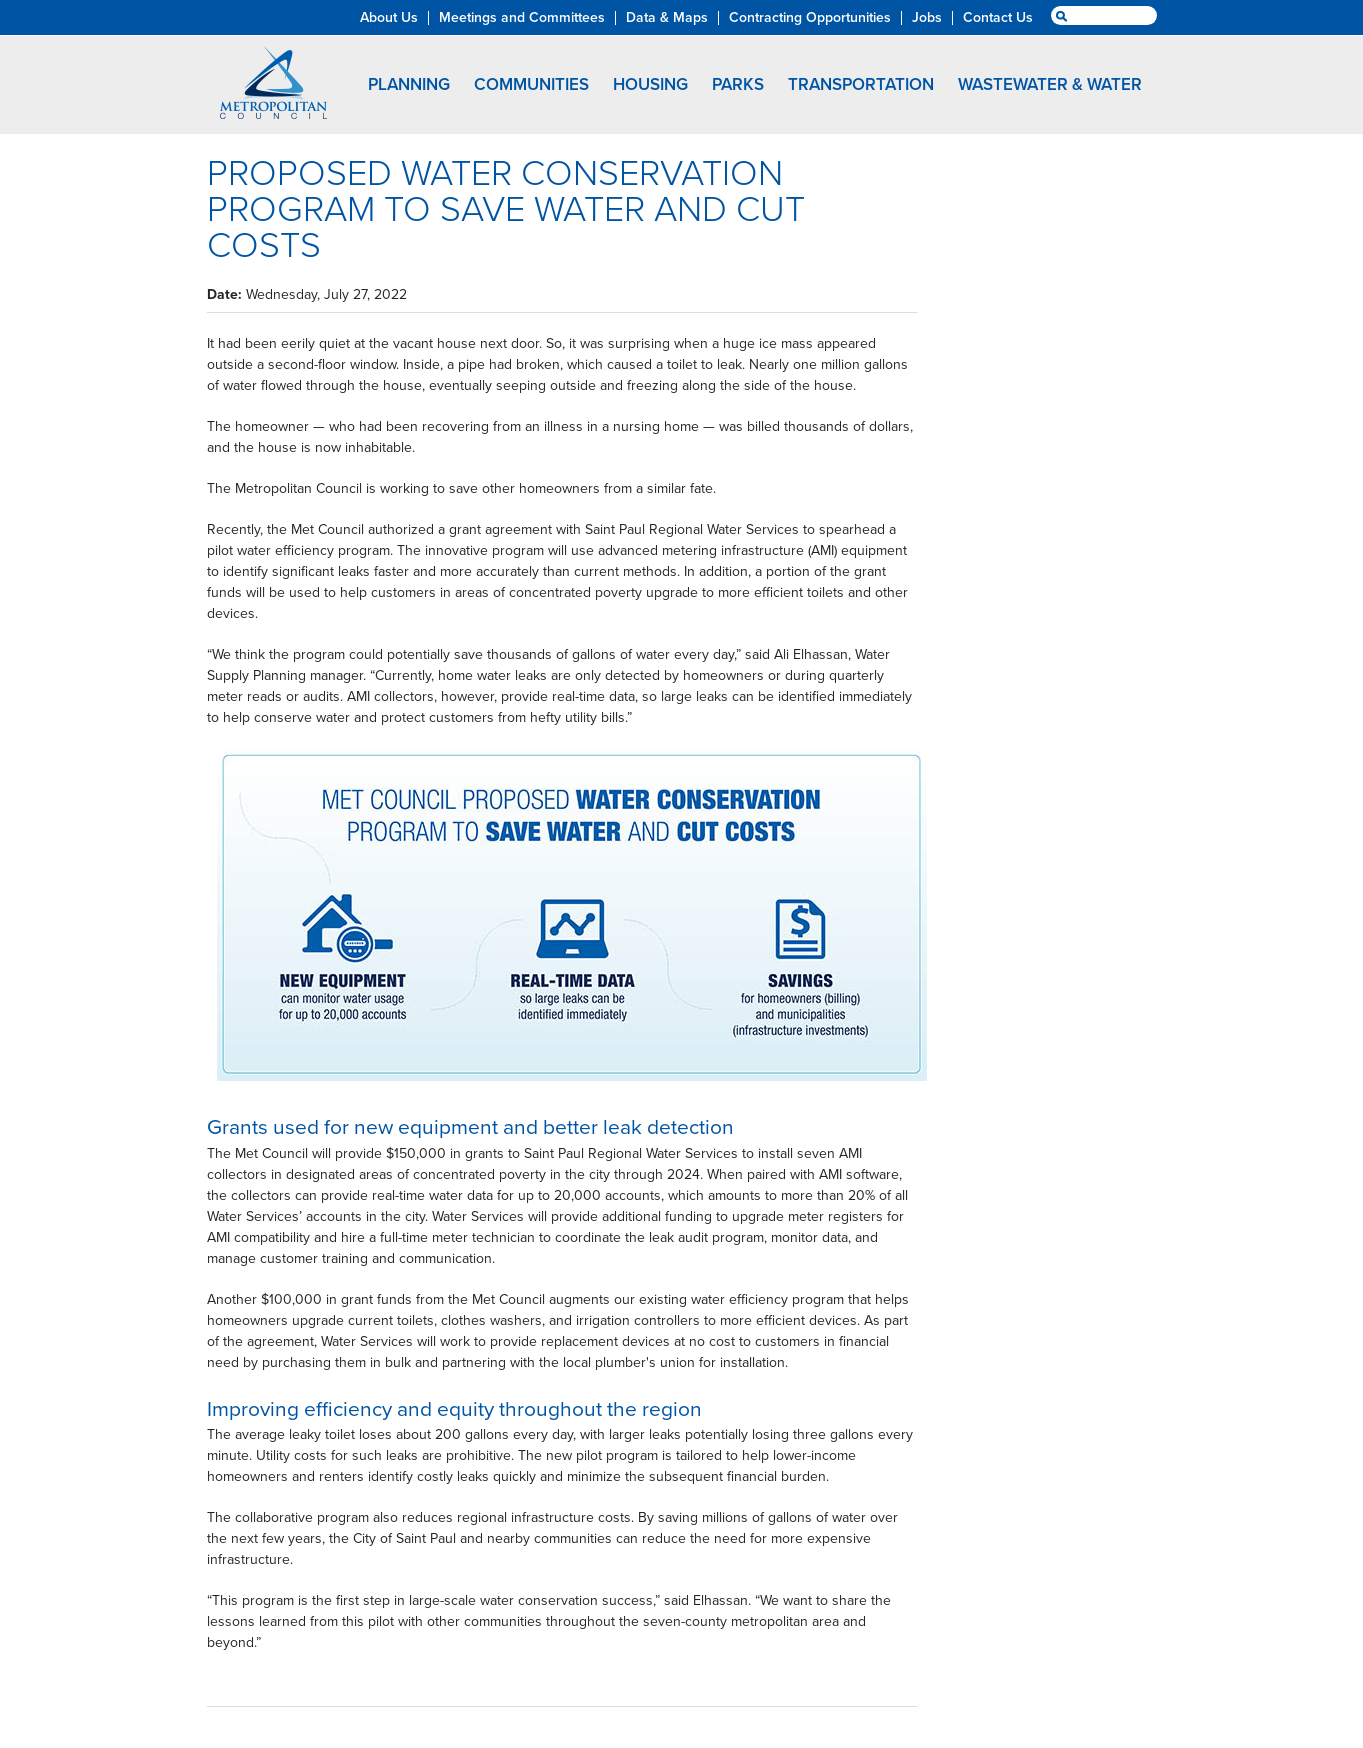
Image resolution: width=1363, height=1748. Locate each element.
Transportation (861, 84)
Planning (409, 84)
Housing (650, 84)
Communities (531, 84)
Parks (738, 84)
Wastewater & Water (1050, 84)
